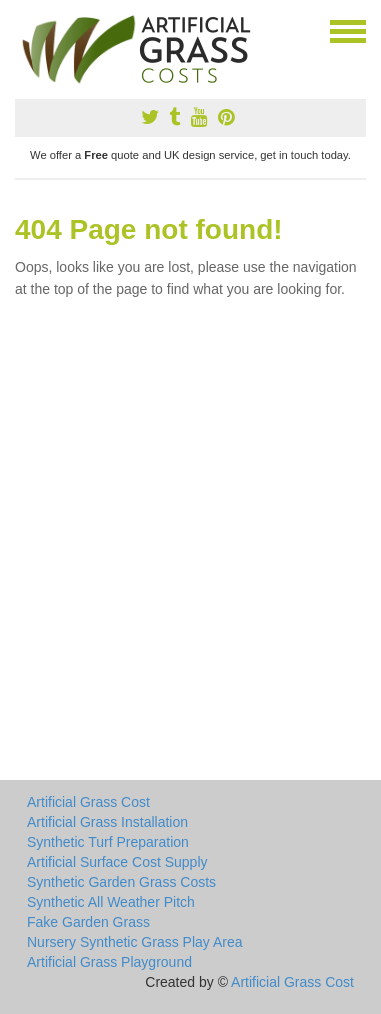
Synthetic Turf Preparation (108, 842)
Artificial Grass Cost (88, 802)
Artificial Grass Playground (109, 962)
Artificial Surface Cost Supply (117, 862)
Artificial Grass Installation (107, 822)
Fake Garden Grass (88, 922)
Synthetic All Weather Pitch (111, 902)
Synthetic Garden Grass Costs (121, 882)
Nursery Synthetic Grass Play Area (135, 942)
